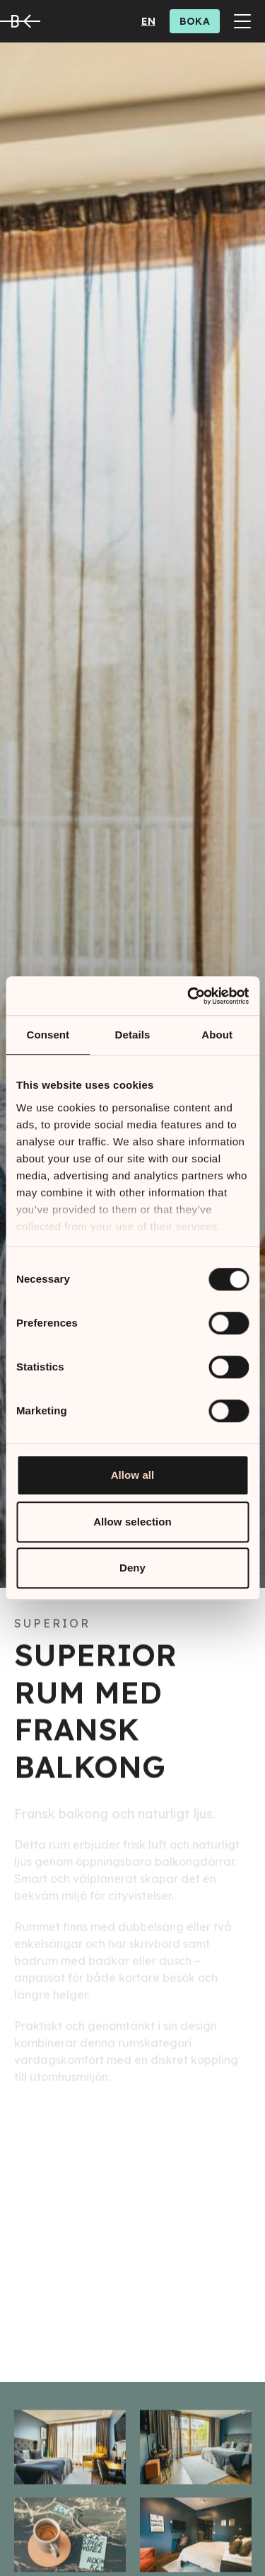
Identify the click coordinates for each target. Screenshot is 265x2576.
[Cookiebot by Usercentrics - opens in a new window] (189, 996)
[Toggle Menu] (242, 21)
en (148, 21)
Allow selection (132, 1522)
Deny (132, 1568)
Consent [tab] (47, 1035)
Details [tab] (133, 1035)
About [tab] (216, 1035)
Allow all (133, 1475)
